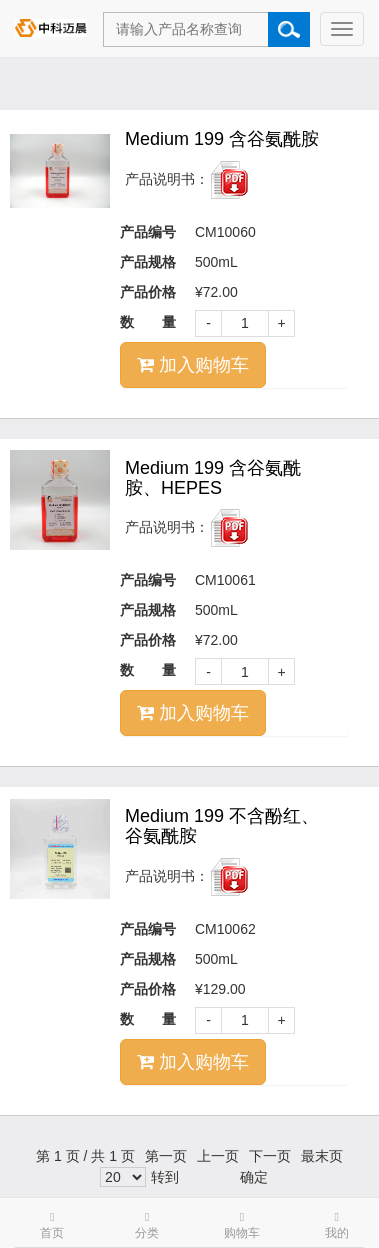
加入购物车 (193, 365)
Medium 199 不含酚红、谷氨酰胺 (222, 826)
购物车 (242, 1225)
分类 (147, 1225)
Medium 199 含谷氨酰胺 (222, 139)
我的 (337, 1225)
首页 (52, 1225)
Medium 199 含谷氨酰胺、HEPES (213, 478)
